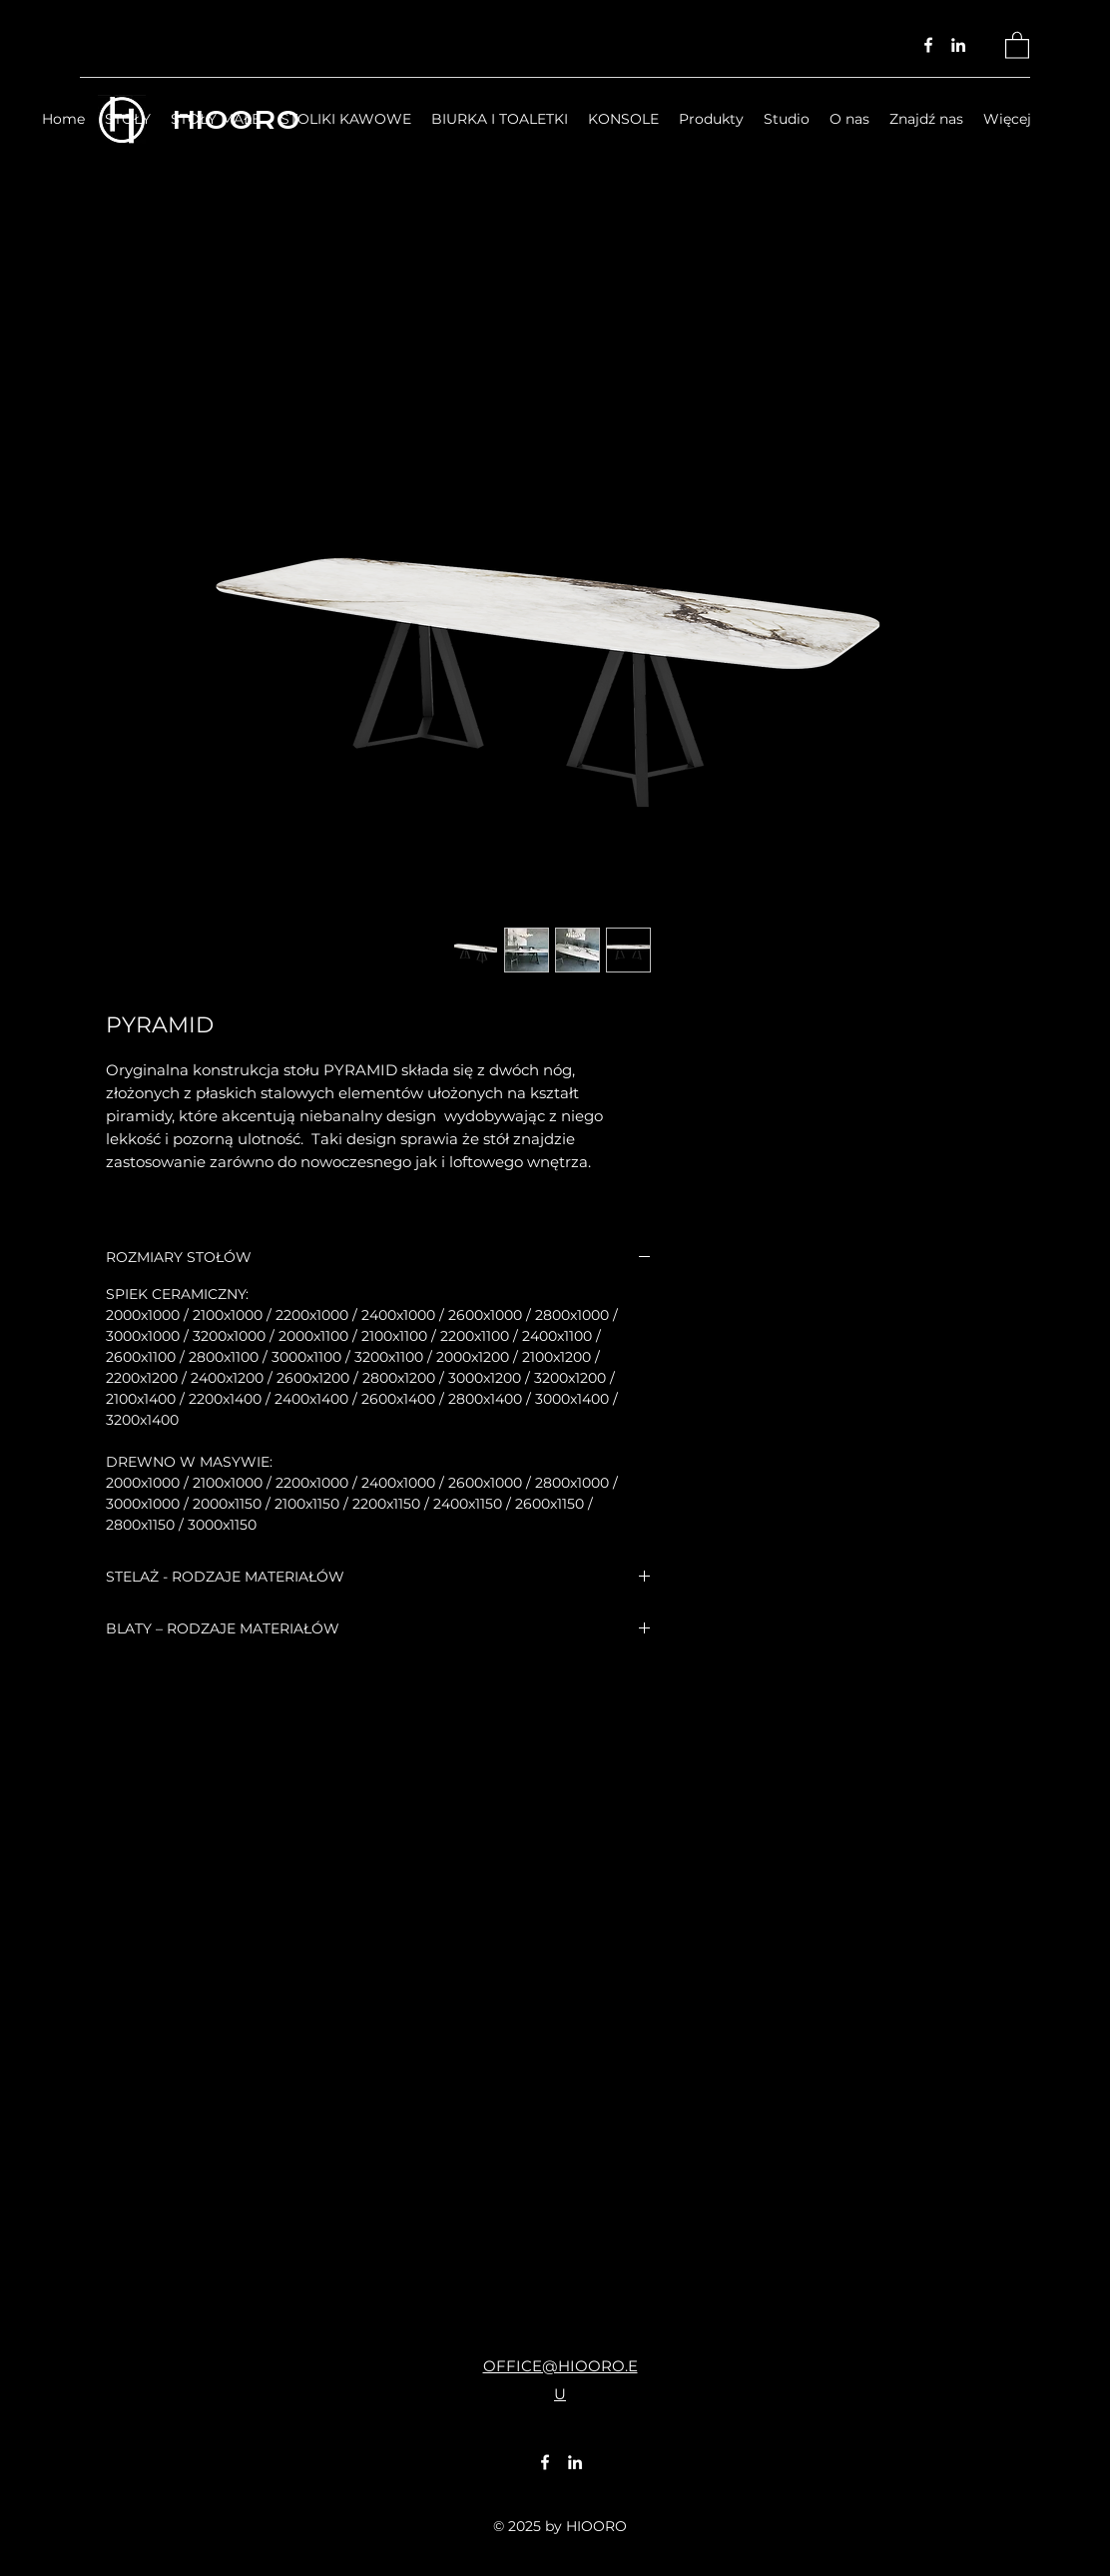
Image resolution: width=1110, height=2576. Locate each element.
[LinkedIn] (958, 45)
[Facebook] (928, 45)
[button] (1017, 44)
